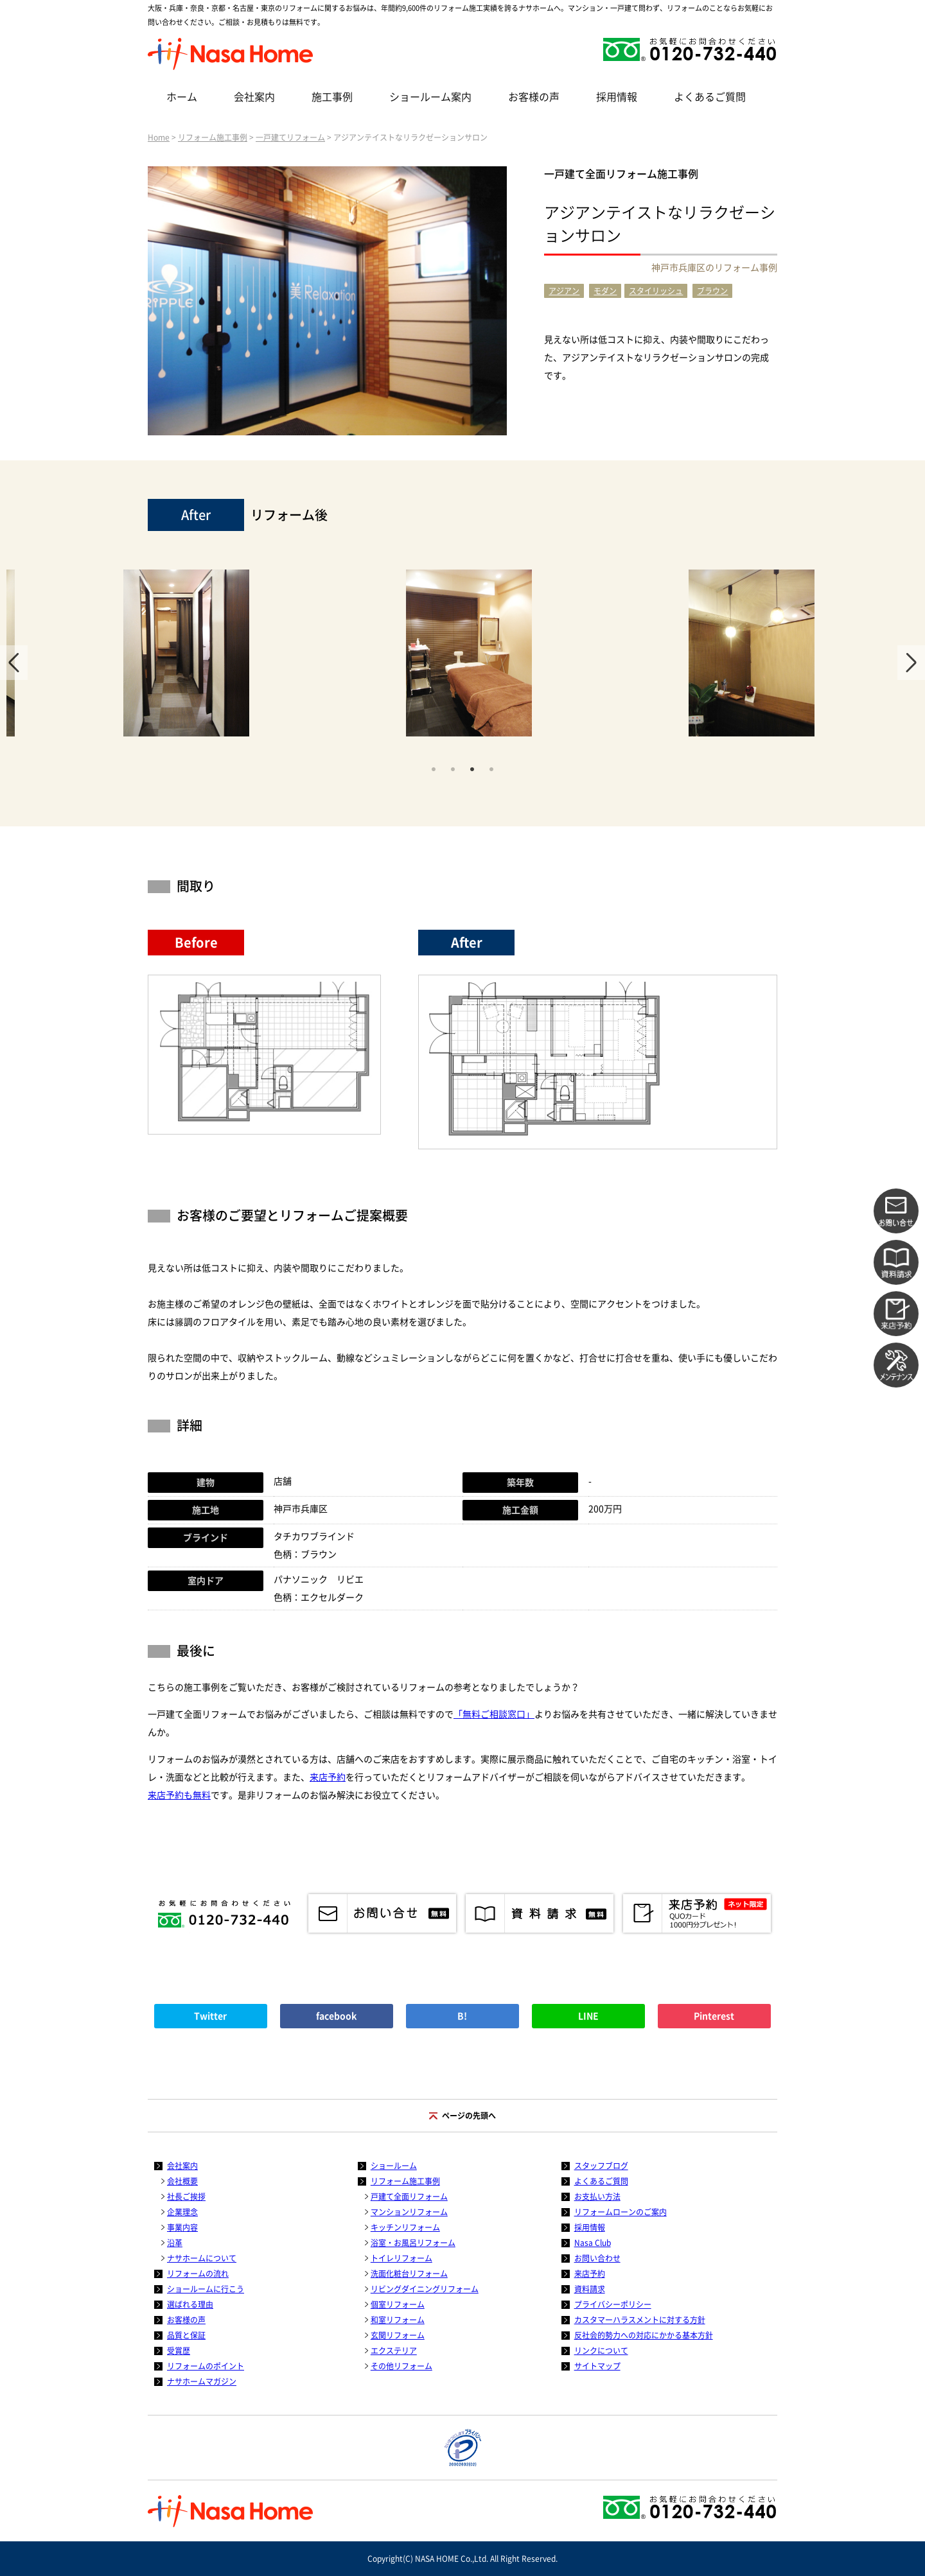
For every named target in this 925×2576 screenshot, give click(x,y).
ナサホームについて (201, 2258)
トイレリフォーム (401, 2258)
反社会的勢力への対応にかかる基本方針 (643, 2335)
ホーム (181, 97)
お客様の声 (533, 97)
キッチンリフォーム (405, 2227)
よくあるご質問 (710, 97)
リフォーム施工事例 (212, 137)
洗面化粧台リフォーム (409, 2273)
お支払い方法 (597, 2196)
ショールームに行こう (205, 2289)
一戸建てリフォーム (290, 137)
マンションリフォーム (409, 2212)
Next (911, 662)
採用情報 (616, 97)
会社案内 (254, 97)
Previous (14, 662)
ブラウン (712, 291)
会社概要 (182, 2181)
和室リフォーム (398, 2320)
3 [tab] (472, 767)
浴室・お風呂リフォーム (413, 2243)
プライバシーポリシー (612, 2304)
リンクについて (601, 2350)
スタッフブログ (601, 2166)
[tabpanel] (469, 659)
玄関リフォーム (398, 2335)
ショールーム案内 (430, 97)
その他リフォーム (401, 2366)
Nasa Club (592, 2243)
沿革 (174, 2243)
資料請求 (589, 2289)
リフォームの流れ (198, 2273)
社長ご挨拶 (186, 2196)
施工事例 (332, 97)
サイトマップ (597, 2366)
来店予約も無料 (179, 1795)
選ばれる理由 (190, 2304)
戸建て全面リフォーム (409, 2196)
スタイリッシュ (656, 291)
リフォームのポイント (205, 2366)
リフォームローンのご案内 (620, 2212)
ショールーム (394, 2166)
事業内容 (182, 2227)
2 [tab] (452, 767)
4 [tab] (491, 767)
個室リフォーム (398, 2304)
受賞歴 (178, 2350)
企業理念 (182, 2212)
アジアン (564, 291)
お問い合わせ (597, 2258)
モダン (605, 291)
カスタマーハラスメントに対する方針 (639, 2320)
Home (159, 137)
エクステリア (394, 2350)
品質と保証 (186, 2335)
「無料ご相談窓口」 (494, 1714)
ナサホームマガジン (201, 2381)
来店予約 (328, 1777)
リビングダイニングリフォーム (425, 2289)
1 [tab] (433, 767)
